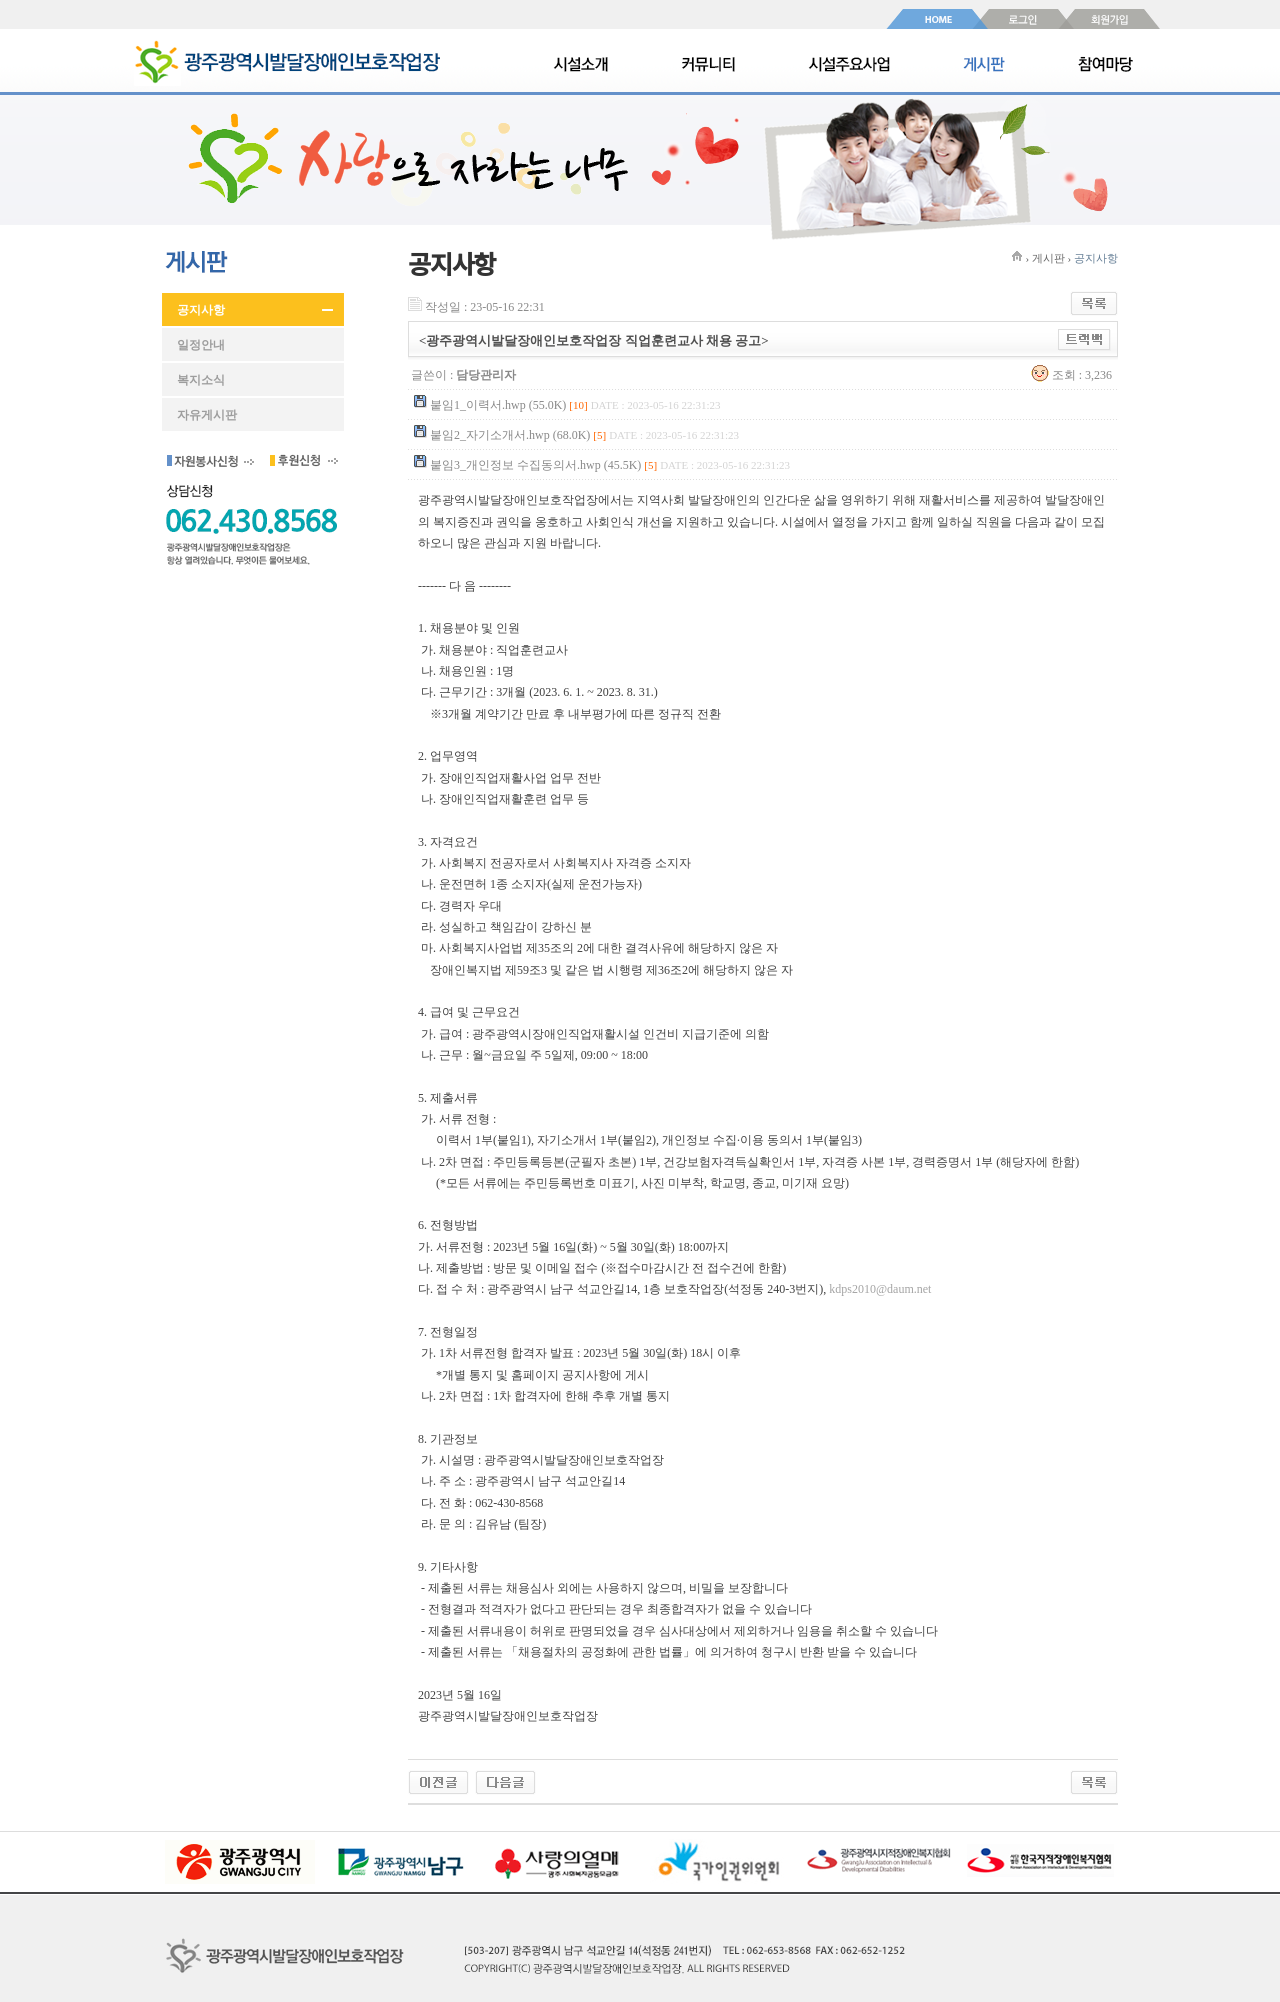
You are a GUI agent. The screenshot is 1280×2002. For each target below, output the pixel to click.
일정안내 (201, 345)
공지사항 (201, 310)
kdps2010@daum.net (880, 1289)
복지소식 (201, 380)
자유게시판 (207, 415)
